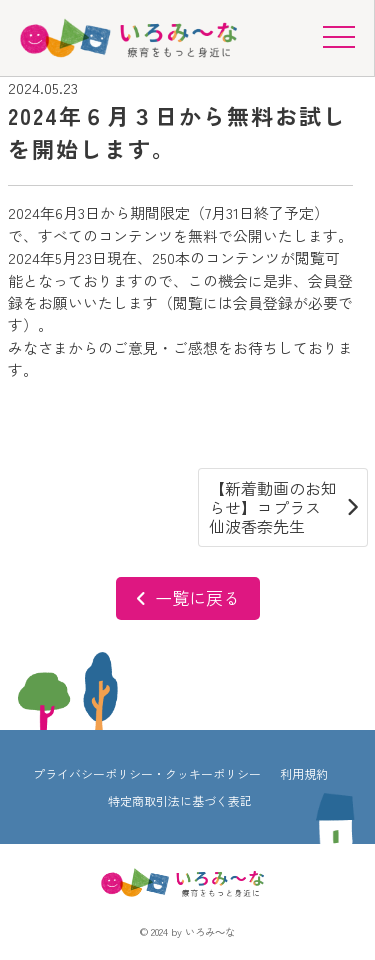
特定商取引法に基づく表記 (180, 800)
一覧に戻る (188, 597)
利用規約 (304, 773)
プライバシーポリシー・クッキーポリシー (147, 773)
